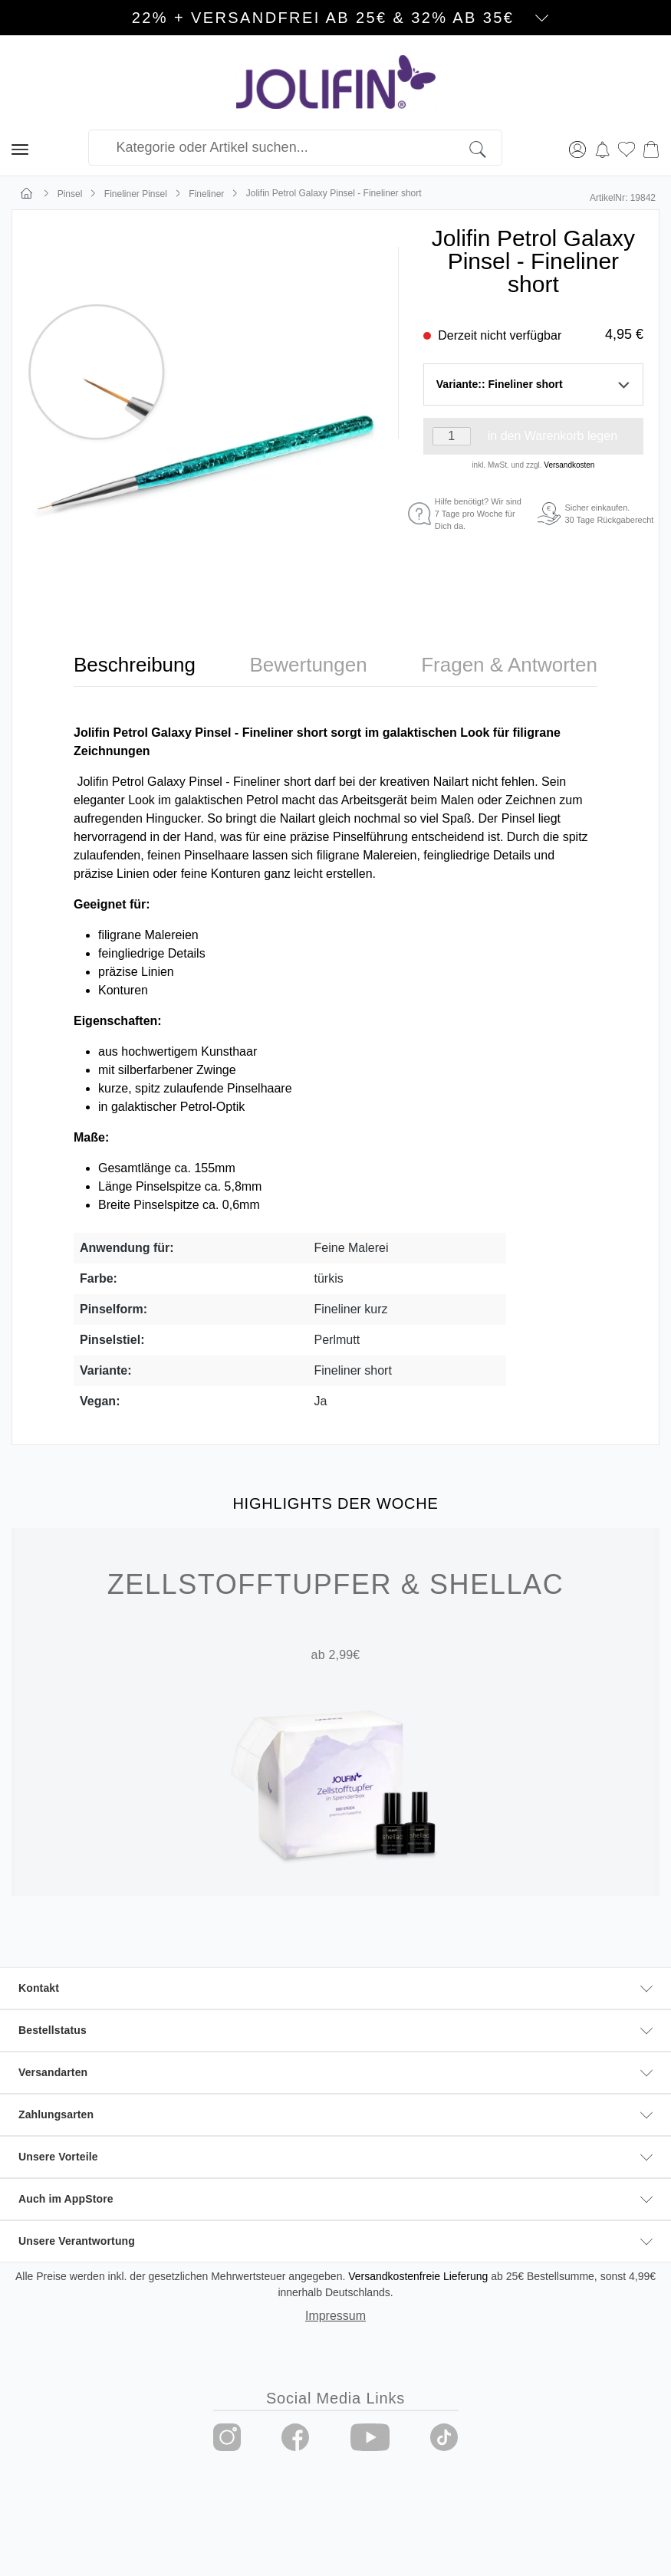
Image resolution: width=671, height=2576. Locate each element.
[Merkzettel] (626, 147)
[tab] (135, 665)
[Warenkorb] (651, 147)
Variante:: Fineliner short (533, 384)
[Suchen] (485, 148)
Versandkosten (569, 465)
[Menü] (20, 147)
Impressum (335, 2315)
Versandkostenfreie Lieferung (418, 2276)
